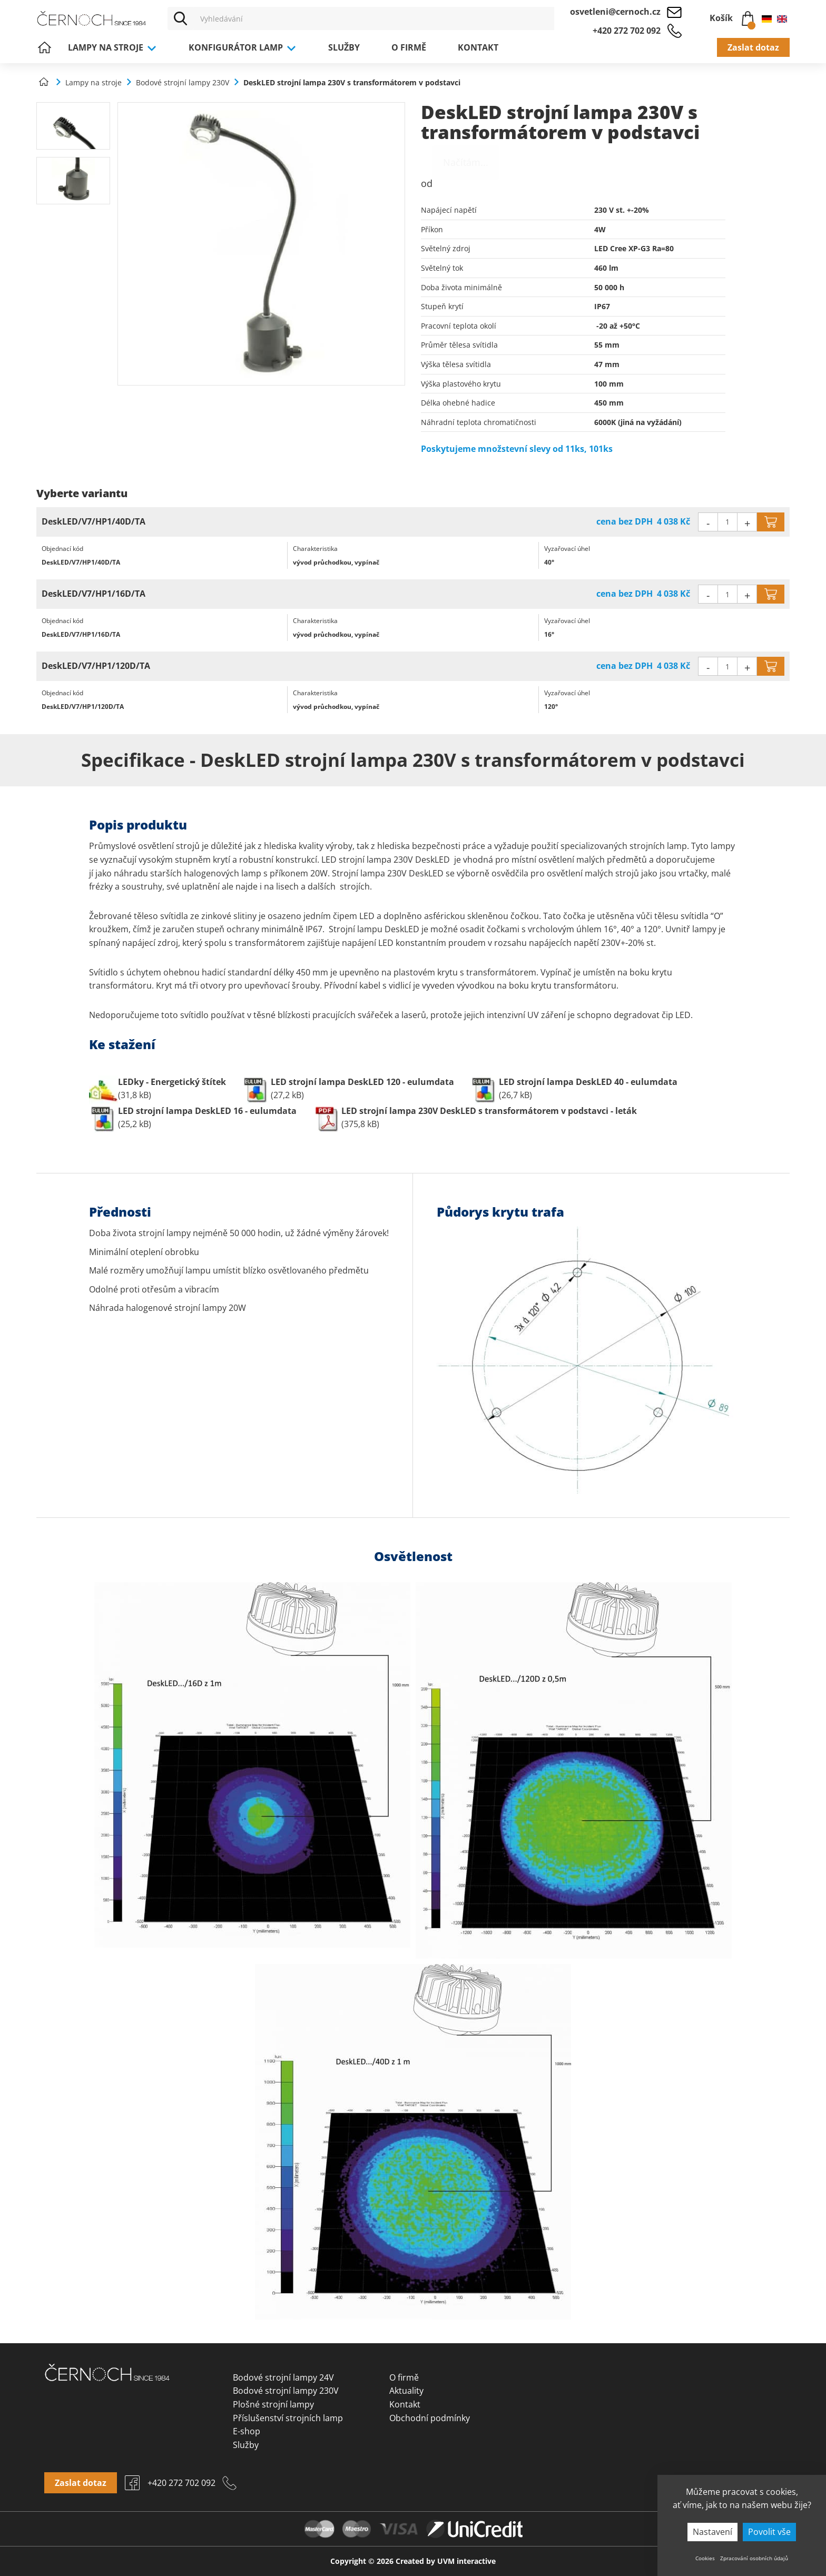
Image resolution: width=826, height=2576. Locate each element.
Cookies (705, 2558)
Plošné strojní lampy (273, 2404)
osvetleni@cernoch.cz (615, 11)
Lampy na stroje (112, 47)
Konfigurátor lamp (243, 47)
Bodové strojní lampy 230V (286, 2390)
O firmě (408, 47)
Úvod (44, 47)
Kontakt (478, 47)
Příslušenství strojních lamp (288, 2418)
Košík (732, 16)
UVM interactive (466, 2561)
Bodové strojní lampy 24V (283, 2377)
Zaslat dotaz (753, 47)
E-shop (246, 2431)
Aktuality (406, 2390)
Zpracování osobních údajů (754, 2558)
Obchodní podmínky (429, 2418)
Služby (344, 47)
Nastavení (712, 2532)
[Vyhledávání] (374, 18)
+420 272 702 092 (627, 30)
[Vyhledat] (181, 18)
